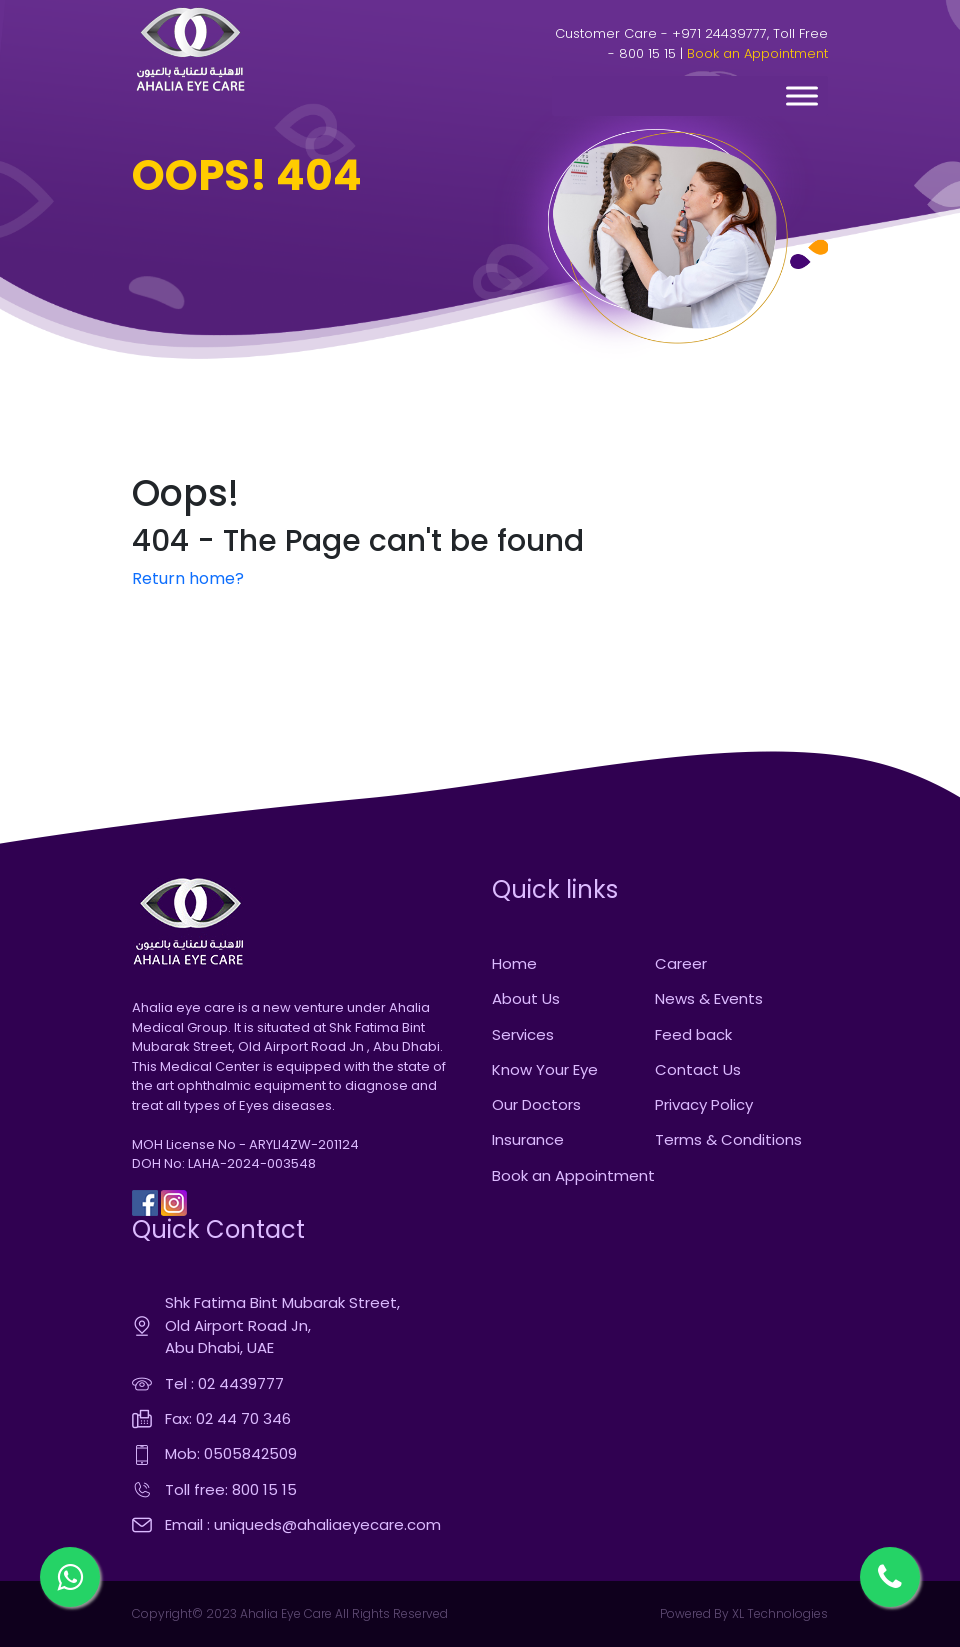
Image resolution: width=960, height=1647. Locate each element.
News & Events (709, 998)
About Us (526, 998)
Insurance (528, 1139)
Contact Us (698, 1069)
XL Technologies (778, 1613)
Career (681, 963)
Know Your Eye (545, 1069)
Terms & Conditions (728, 1139)
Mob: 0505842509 (231, 1453)
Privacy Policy (704, 1104)
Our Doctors (536, 1104)
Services (523, 1034)
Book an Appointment (757, 53)
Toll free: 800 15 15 (231, 1489)
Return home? (188, 578)
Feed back (693, 1034)
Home (514, 963)
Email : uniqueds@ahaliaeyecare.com (303, 1524)
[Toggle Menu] (802, 95)
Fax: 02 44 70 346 (228, 1418)
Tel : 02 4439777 (224, 1383)
